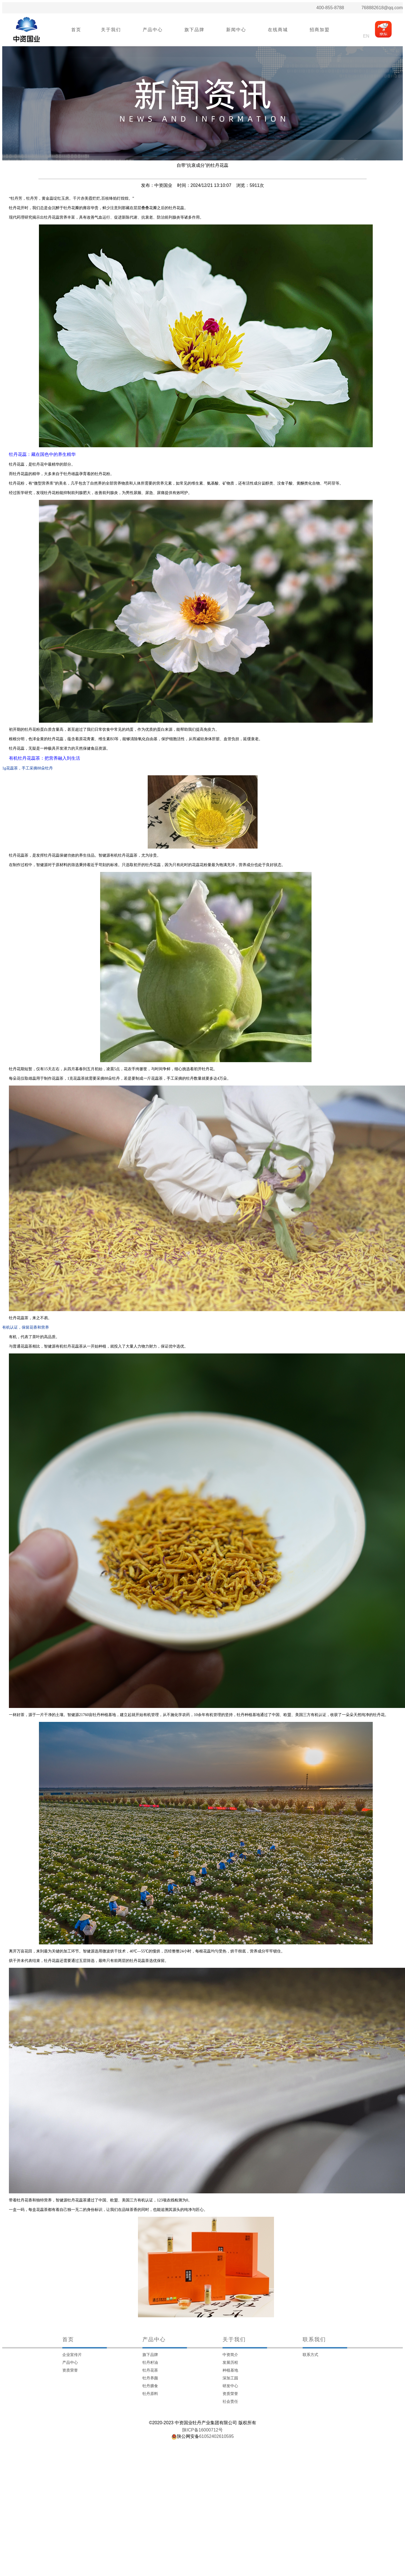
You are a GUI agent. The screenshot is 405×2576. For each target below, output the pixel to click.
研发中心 (230, 2386)
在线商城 (278, 29)
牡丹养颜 (150, 2378)
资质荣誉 (70, 2370)
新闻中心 (236, 29)
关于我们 (111, 29)
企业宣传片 (72, 2354)
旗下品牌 (194, 29)
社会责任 (230, 2401)
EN (366, 36)
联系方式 (310, 2354)
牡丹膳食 (150, 2386)
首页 (76, 29)
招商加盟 (320, 29)
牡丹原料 (150, 2393)
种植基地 (230, 2370)
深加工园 (230, 2378)
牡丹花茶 (150, 2370)
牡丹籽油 (150, 2362)
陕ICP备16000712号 (202, 2430)
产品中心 (153, 29)
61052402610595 (216, 2436)
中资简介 (230, 2354)
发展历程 (230, 2362)
